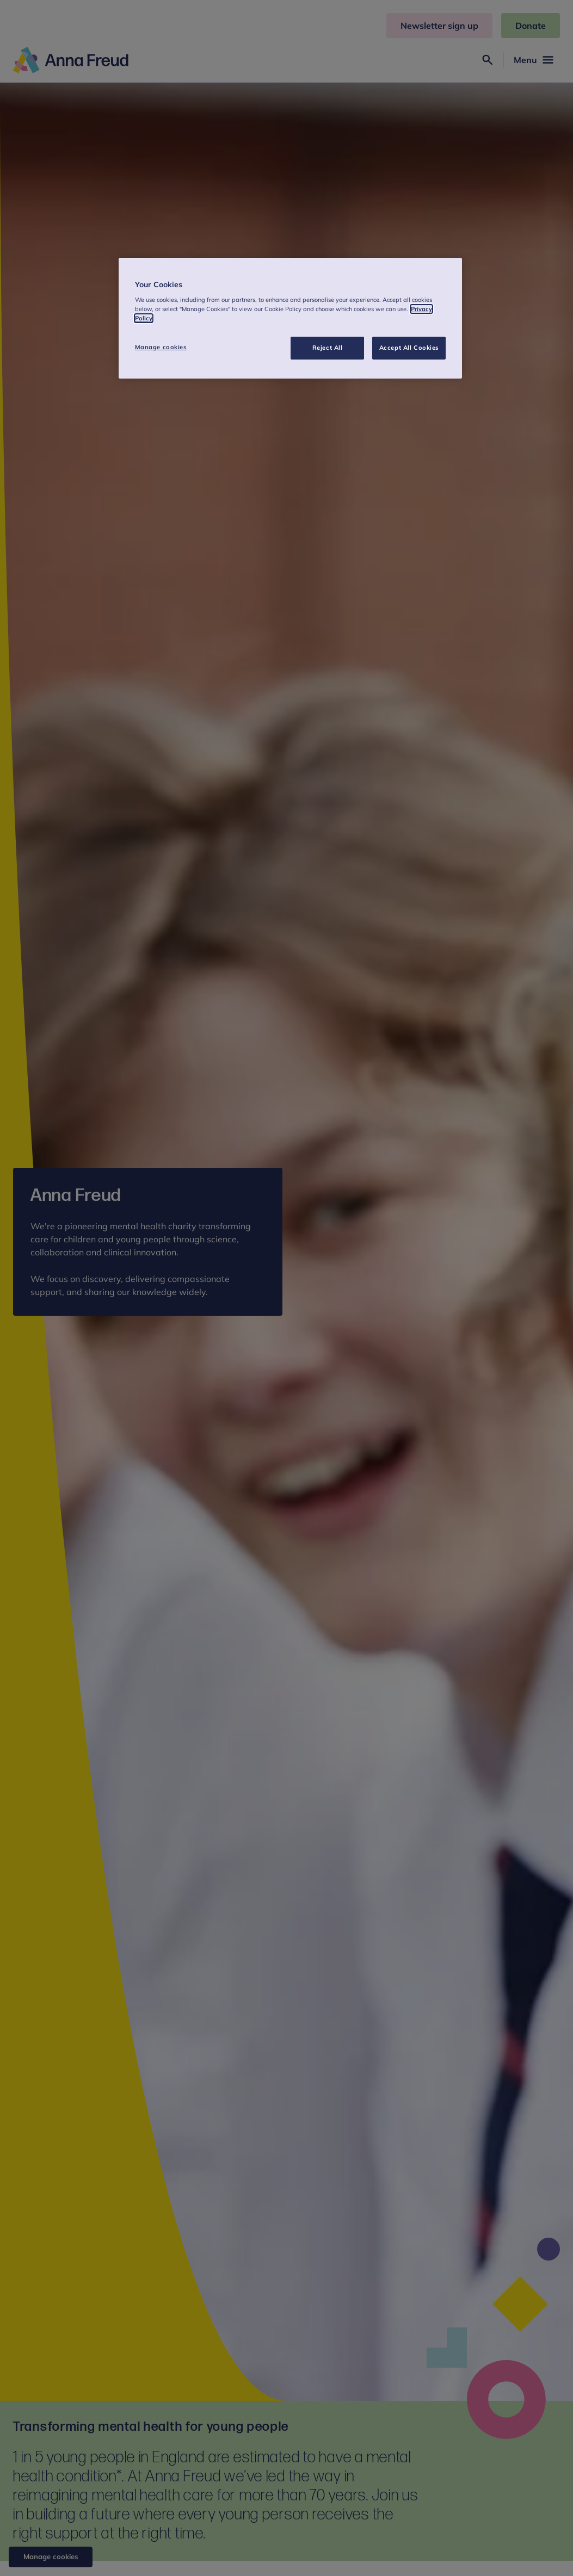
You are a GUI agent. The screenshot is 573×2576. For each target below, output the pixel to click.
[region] (291, 318)
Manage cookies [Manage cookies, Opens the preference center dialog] (161, 347)
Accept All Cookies (409, 347)
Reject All (327, 347)
